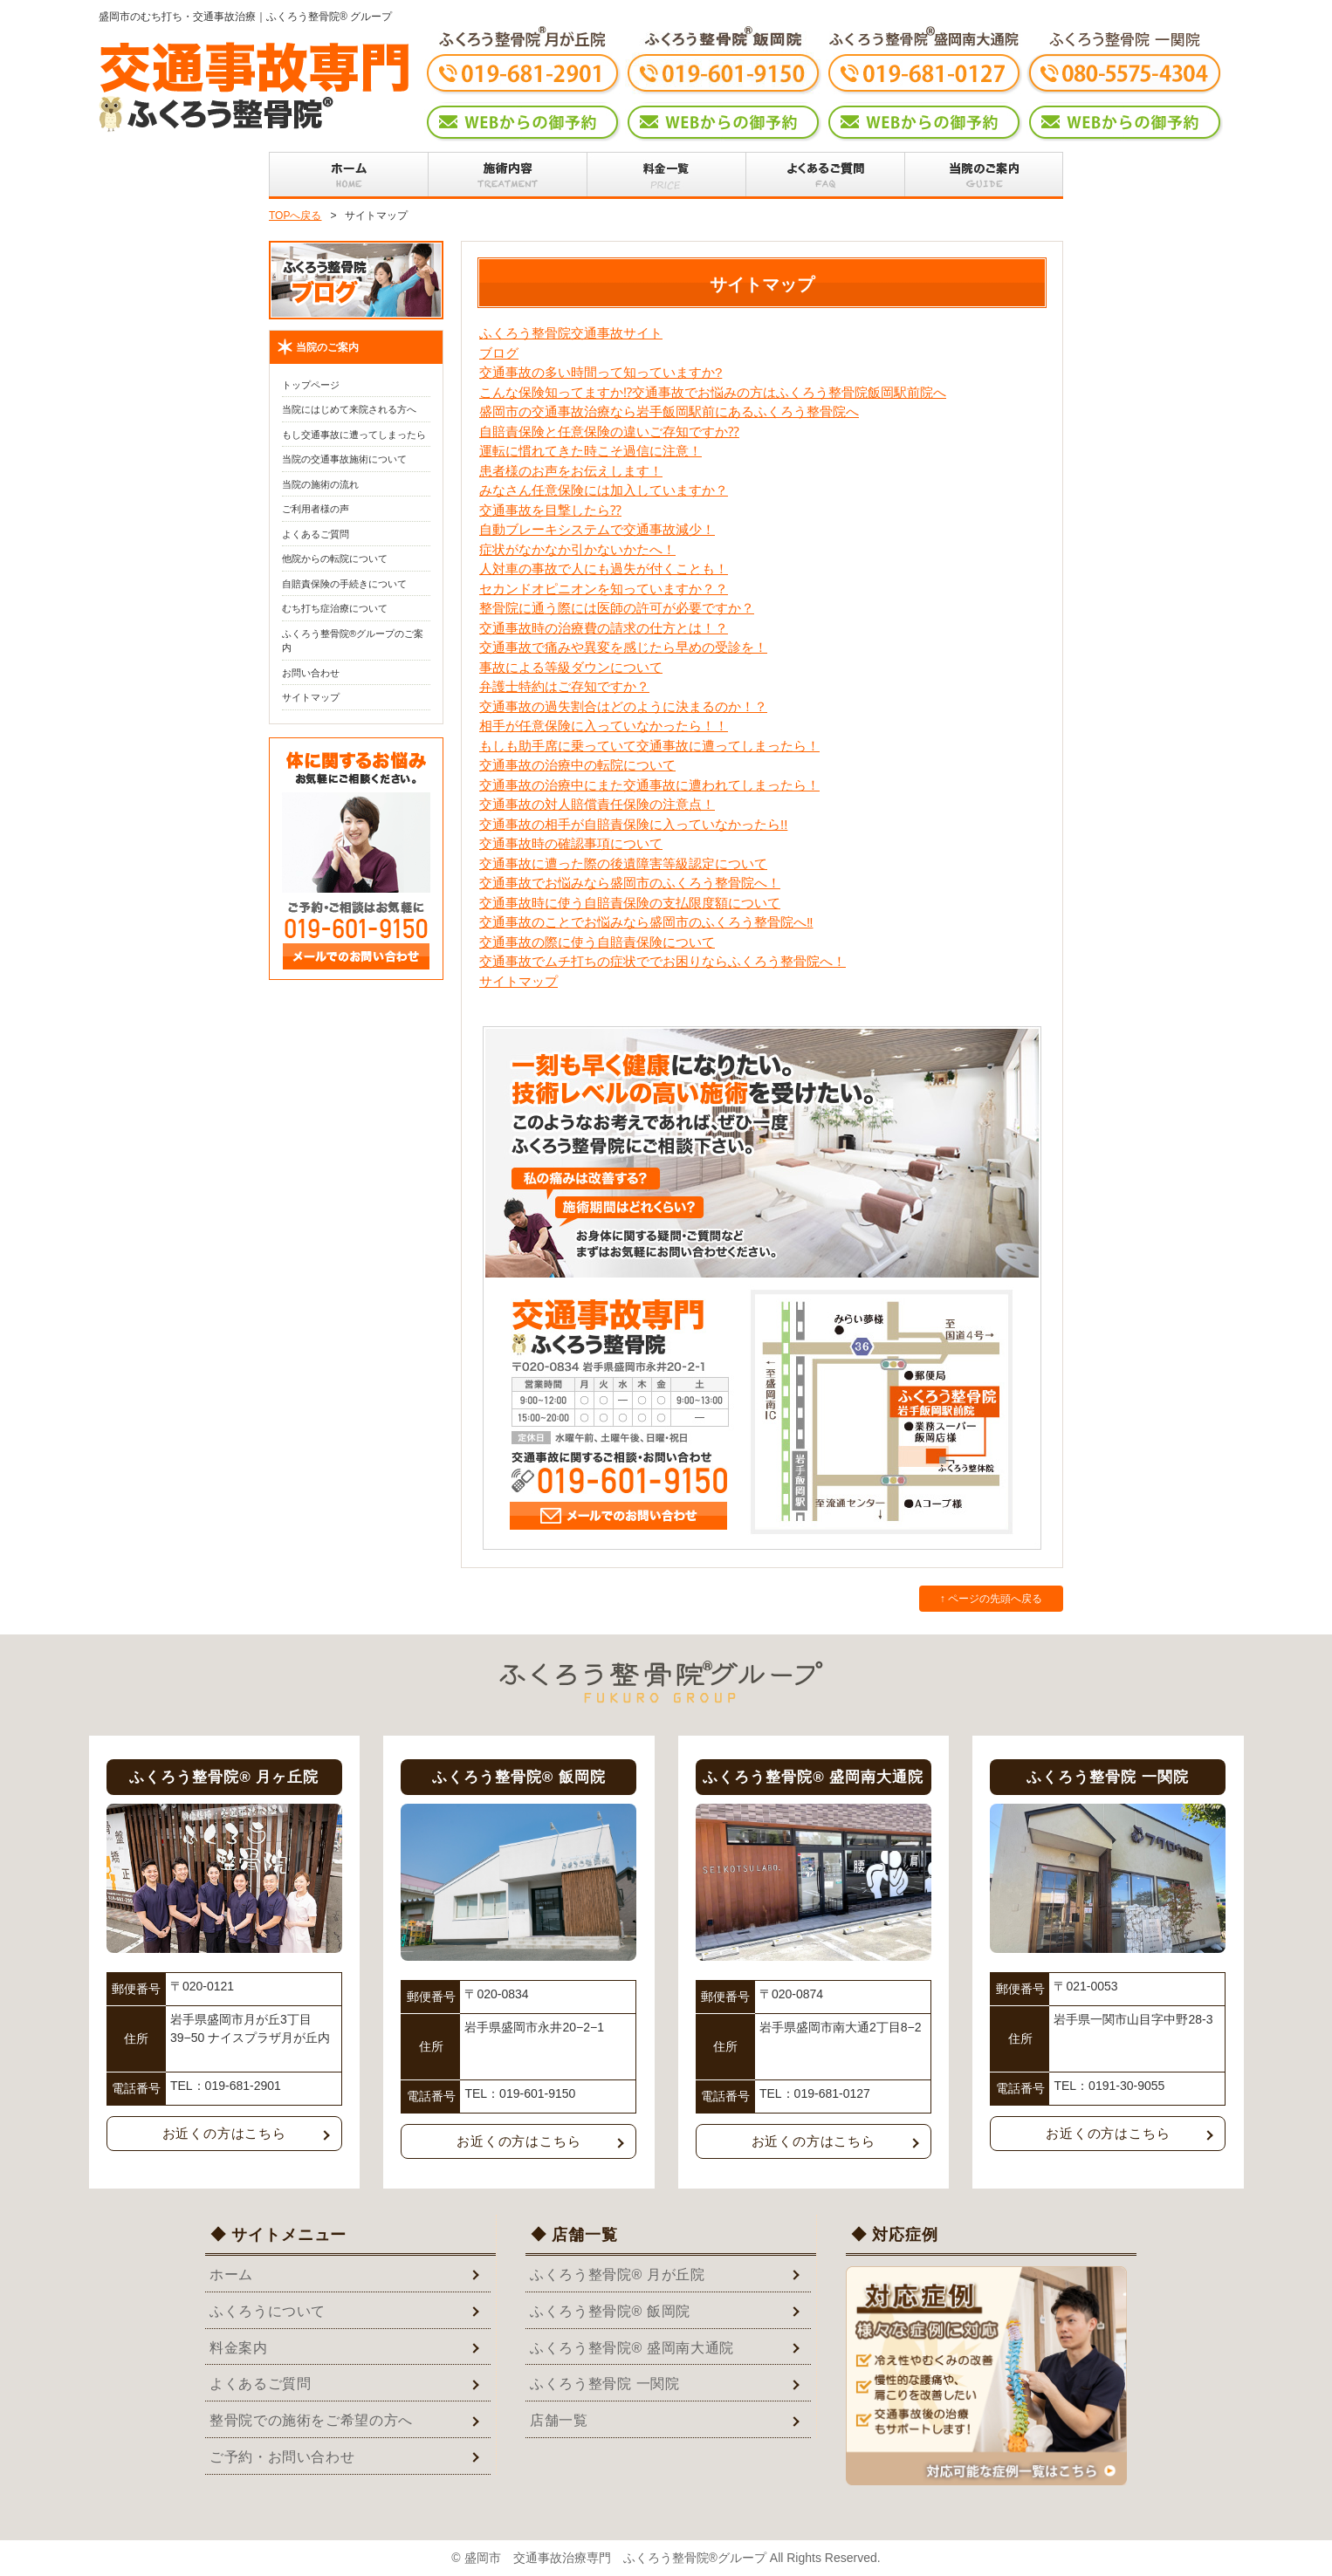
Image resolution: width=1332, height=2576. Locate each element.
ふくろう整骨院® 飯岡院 (610, 2311)
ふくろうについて (267, 2311)
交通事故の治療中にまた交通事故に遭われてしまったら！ (649, 785)
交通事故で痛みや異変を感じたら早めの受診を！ (623, 647)
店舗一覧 (559, 2420)
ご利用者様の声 (315, 509)
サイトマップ (518, 981)
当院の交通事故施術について (344, 459)
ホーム (231, 2274)
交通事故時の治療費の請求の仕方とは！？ (603, 627)
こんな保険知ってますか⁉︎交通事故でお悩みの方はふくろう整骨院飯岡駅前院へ (712, 392)
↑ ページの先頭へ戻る (991, 1599)
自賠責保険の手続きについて (344, 584)
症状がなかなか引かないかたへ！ (577, 549)
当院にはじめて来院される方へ (349, 409)
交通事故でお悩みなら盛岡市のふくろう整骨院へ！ (629, 882)
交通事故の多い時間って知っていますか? (600, 372)
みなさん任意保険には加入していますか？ (603, 490)
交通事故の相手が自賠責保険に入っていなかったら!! (633, 824)
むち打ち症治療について (335, 608)
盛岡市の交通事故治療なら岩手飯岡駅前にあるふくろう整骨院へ (669, 411)
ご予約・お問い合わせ (281, 2456)
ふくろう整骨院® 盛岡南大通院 (632, 2347)
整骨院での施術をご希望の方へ (311, 2420)
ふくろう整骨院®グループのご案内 (352, 641)
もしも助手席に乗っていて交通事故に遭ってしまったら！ (649, 745)
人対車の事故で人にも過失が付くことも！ (603, 568)
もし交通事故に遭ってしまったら (354, 434)
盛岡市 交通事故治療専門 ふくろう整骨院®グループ (615, 2558)
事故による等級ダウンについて (571, 667)
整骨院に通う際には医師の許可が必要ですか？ (616, 607)
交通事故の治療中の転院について (577, 764)
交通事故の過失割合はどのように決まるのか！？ (623, 706)
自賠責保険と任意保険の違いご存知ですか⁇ (609, 431)
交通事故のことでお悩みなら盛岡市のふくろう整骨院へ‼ (646, 922)
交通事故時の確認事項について (571, 843)
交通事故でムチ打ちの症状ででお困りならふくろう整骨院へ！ (662, 961)
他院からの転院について (335, 558)
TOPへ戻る (295, 215)
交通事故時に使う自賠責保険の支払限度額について (629, 902)
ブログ (498, 353)
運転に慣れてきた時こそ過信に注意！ (590, 450)
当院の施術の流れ (320, 484)
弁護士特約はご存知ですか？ (564, 686)
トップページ (311, 385)
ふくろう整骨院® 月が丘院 (617, 2274)
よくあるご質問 (315, 534)
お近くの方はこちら (224, 2133)
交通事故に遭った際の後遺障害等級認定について (623, 863)
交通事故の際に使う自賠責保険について (597, 942)
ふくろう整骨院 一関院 (605, 2383)
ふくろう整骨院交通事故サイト (571, 332)
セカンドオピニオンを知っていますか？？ (603, 588)
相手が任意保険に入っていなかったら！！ (603, 725)
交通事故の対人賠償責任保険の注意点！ (597, 804)
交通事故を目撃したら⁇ (550, 510)
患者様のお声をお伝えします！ (571, 470)
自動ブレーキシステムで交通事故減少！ (597, 529)
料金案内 (238, 2347)
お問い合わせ (311, 673)
